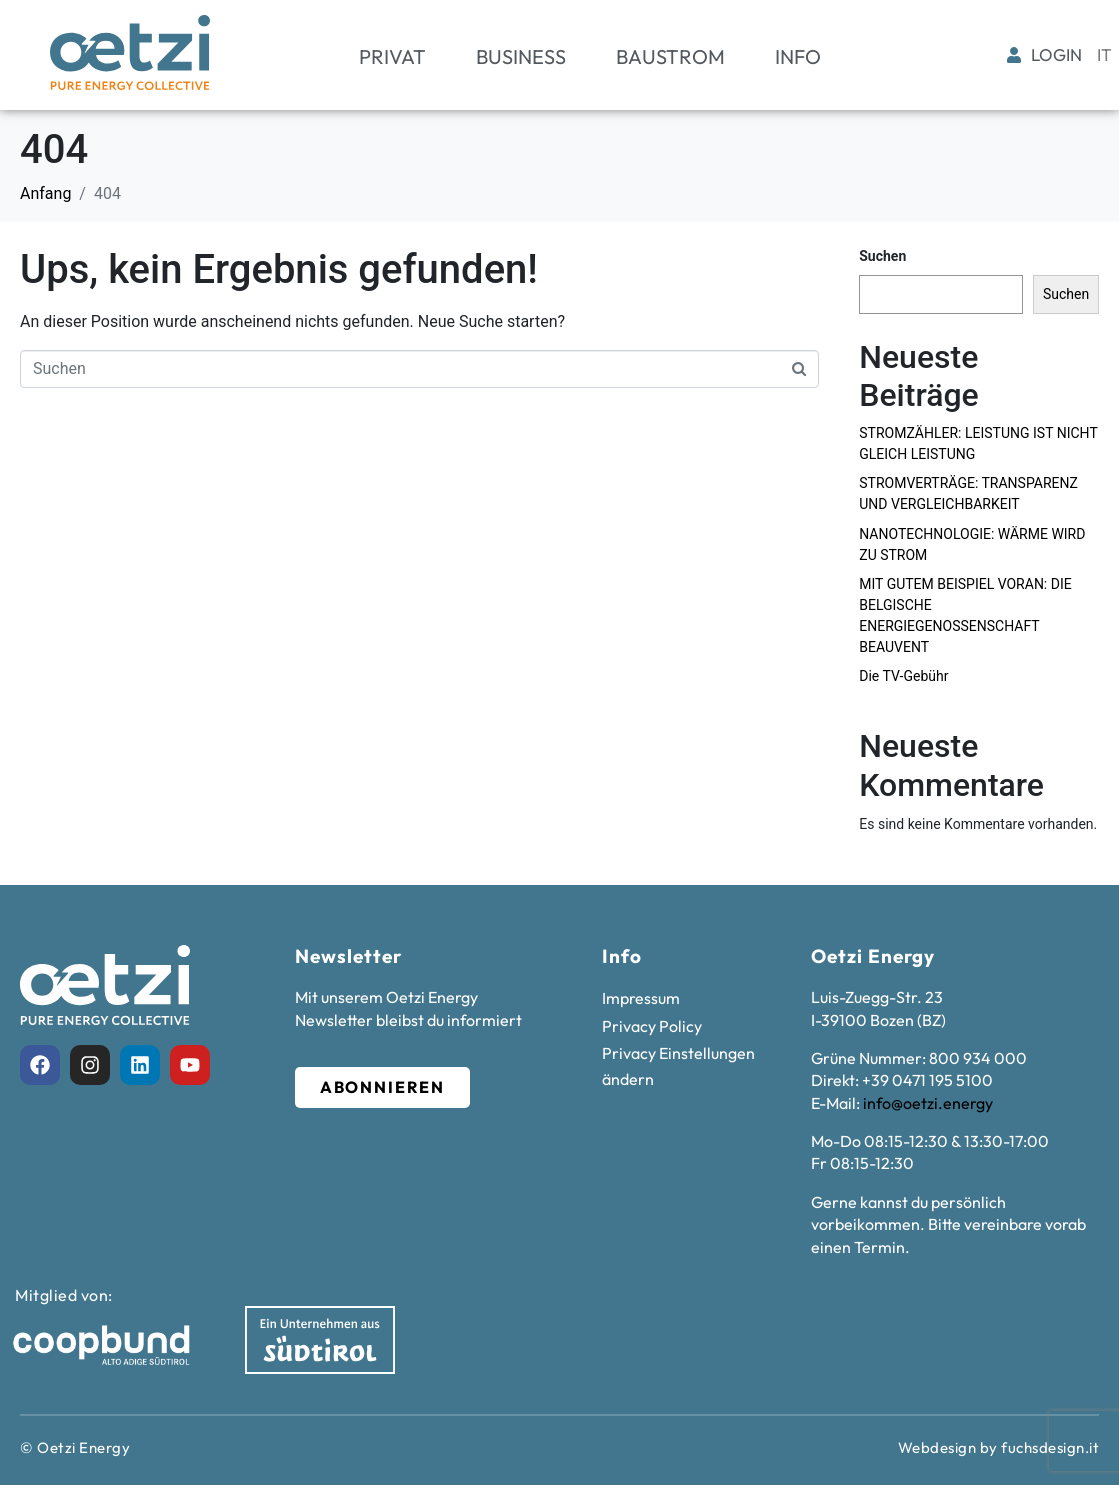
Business (521, 56)
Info (798, 56)
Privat (392, 56)
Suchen (882, 256)
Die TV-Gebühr (903, 676)
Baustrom (670, 56)
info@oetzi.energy (928, 1103)
